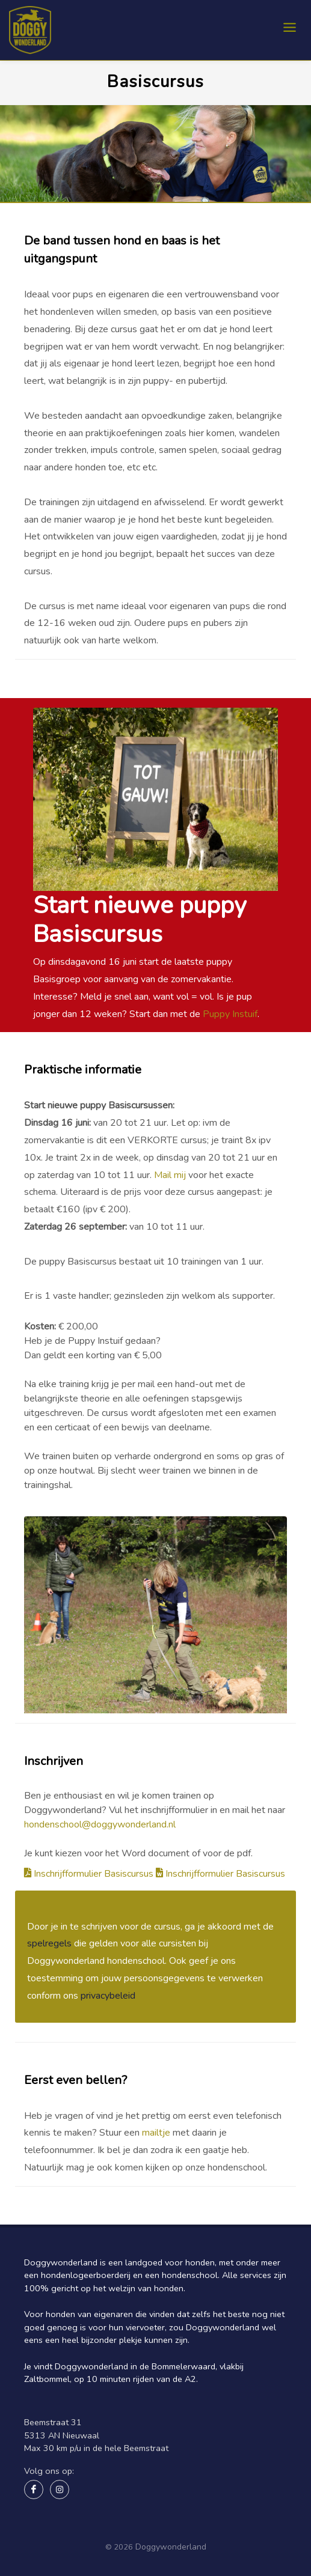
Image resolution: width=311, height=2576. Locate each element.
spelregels (49, 1943)
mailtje (156, 2132)
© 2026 (119, 2547)
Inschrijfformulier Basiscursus (90, 1873)
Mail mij (171, 1175)
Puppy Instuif (230, 1014)
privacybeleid (108, 1995)
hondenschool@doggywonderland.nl (100, 1824)
